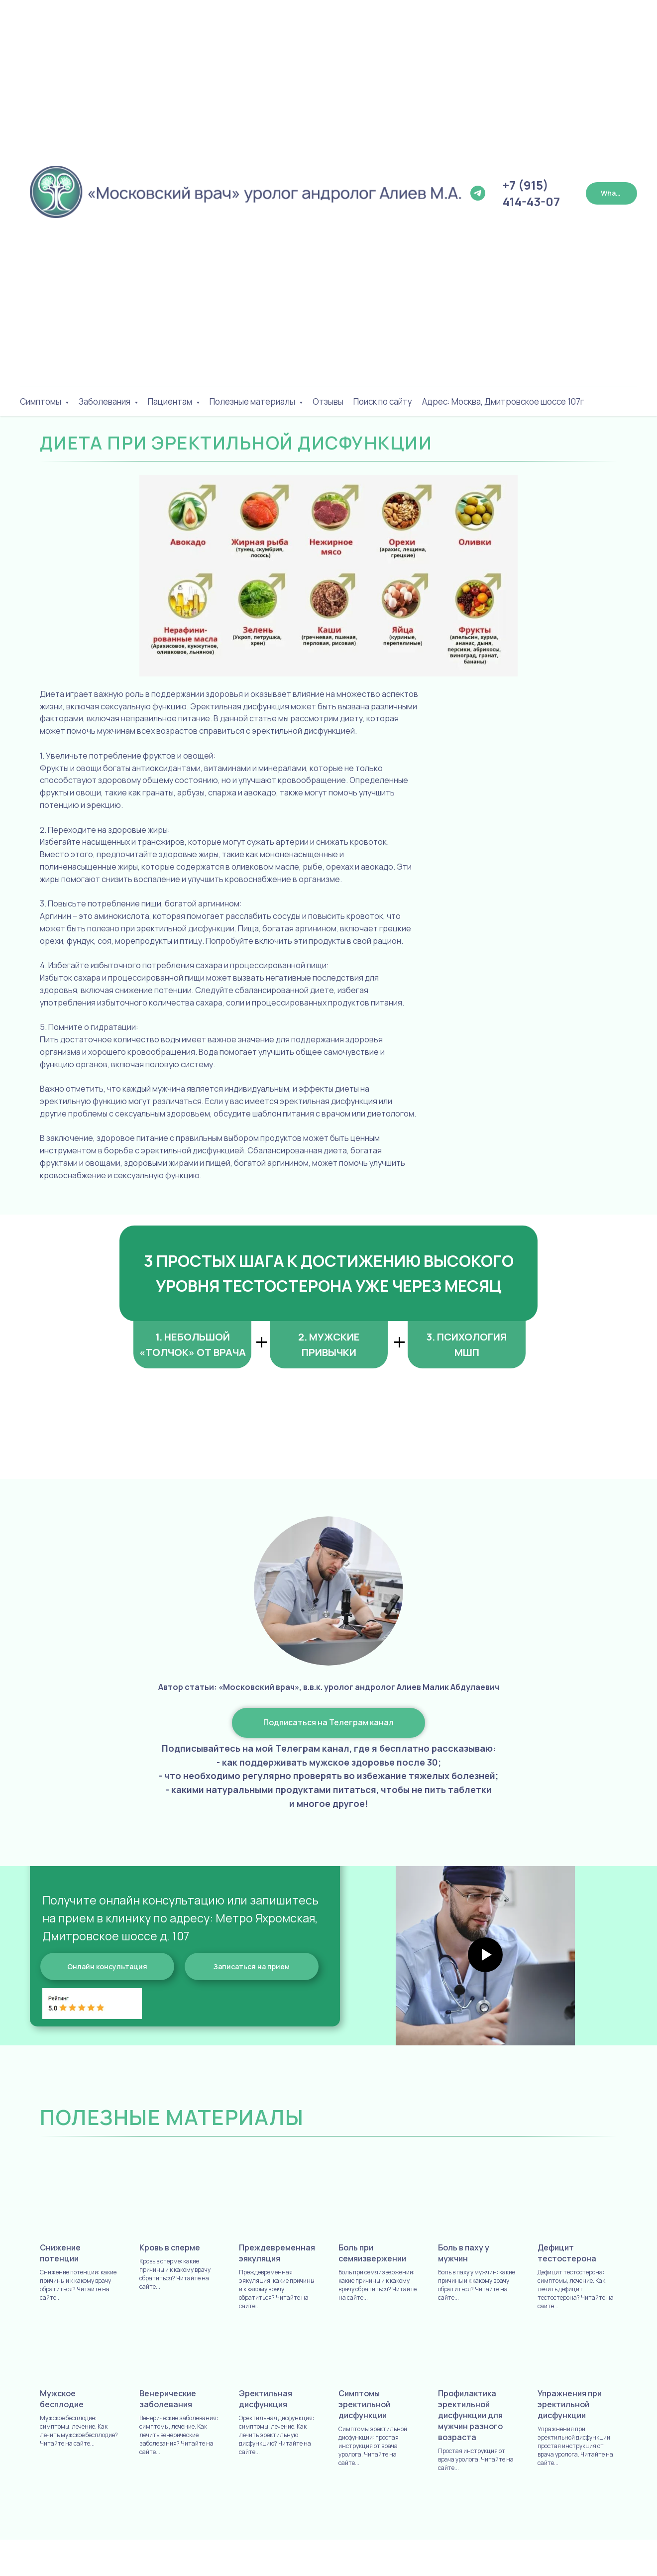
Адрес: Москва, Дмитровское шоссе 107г (503, 401)
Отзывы (328, 401)
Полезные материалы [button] (253, 401)
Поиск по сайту (382, 401)
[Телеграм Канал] (477, 193)
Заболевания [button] (105, 401)
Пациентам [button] (171, 401)
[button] (252, 1966)
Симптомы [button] (41, 401)
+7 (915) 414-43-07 (531, 193)
